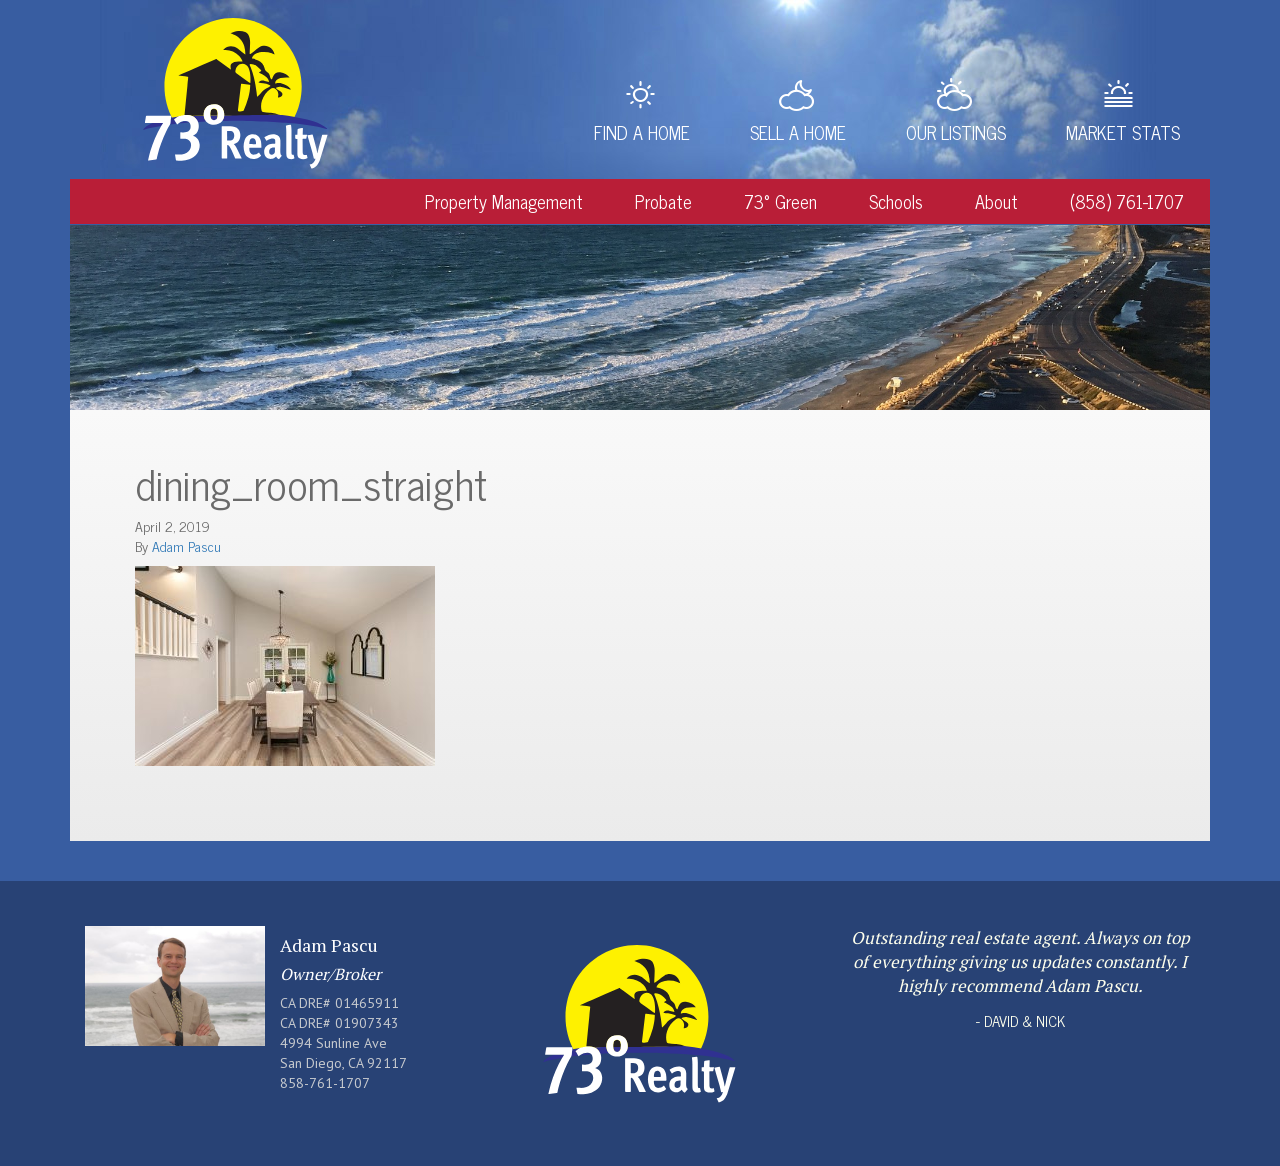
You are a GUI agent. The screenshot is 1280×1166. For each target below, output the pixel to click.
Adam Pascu (186, 545)
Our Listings (956, 132)
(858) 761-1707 (1127, 201)
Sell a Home (798, 132)
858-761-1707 (325, 1083)
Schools (896, 201)
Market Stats (1123, 132)
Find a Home (642, 132)
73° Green (780, 201)
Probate (663, 201)
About (996, 201)
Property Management (504, 201)
